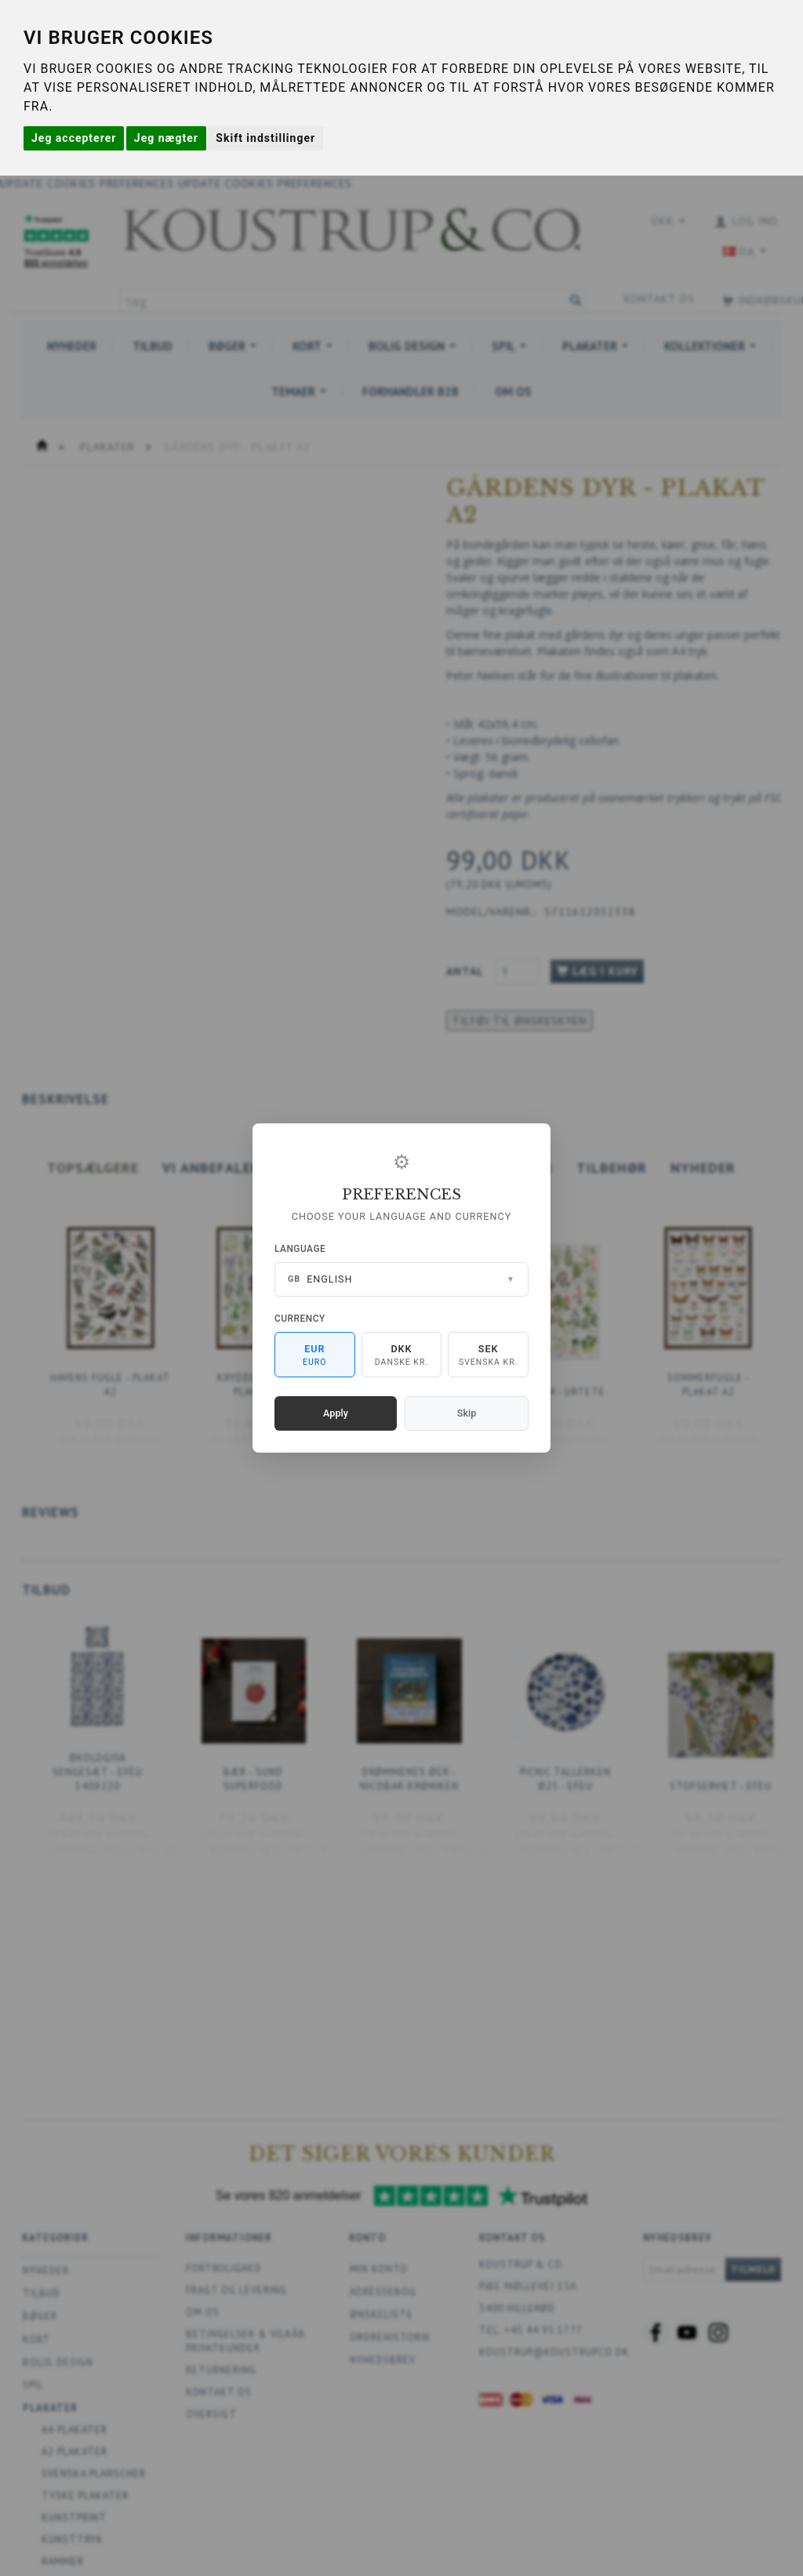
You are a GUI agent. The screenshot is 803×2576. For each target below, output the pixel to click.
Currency (299, 1318)
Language (299, 1248)
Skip (466, 1413)
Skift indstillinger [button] (265, 138)
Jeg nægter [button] (166, 138)
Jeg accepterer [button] (73, 138)
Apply (335, 1413)
